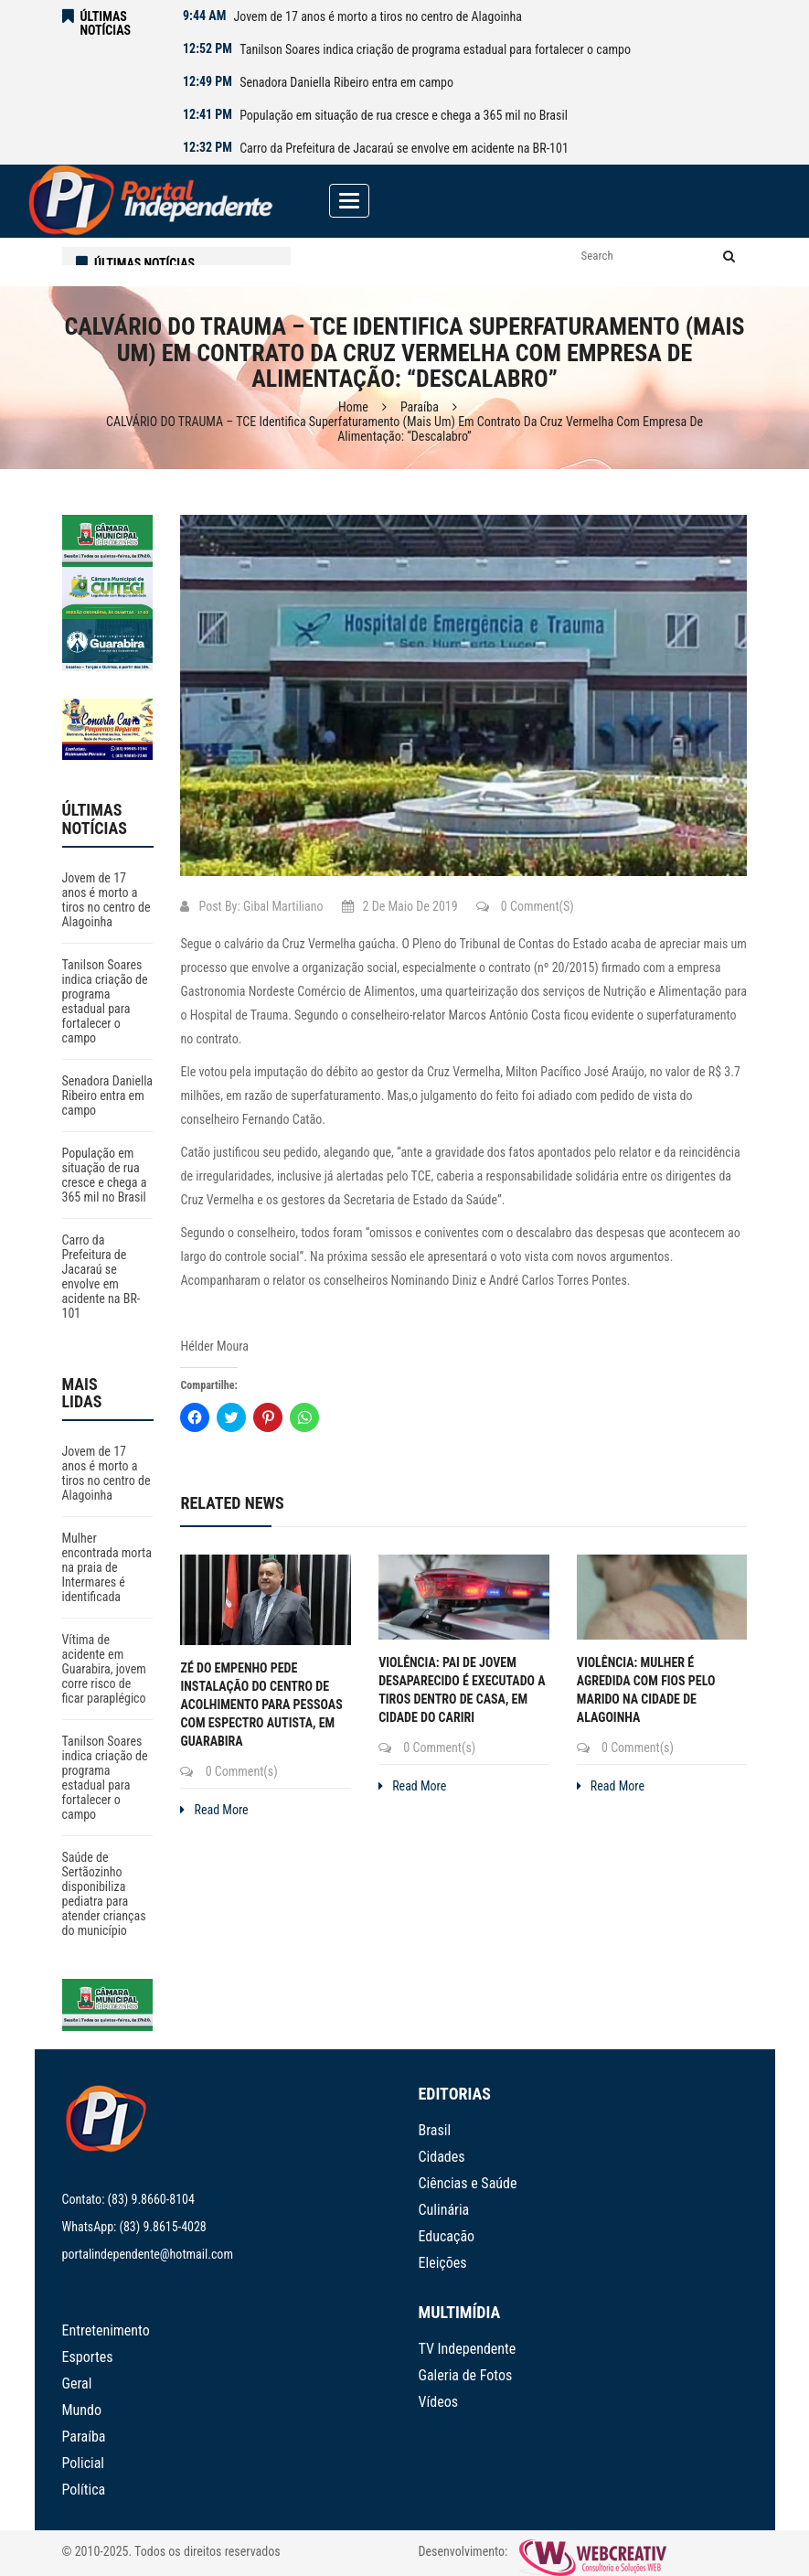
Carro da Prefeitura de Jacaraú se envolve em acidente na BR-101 (404, 148)
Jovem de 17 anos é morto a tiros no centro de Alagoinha (377, 16)
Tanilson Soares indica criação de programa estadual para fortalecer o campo (435, 49)
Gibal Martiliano (283, 906)
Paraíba (419, 407)
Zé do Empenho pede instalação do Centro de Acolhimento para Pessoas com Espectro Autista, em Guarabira (261, 1704)
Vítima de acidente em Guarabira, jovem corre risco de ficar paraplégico (104, 1668)
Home (353, 407)
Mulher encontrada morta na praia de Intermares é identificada (107, 1567)
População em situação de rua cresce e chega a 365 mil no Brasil (404, 115)
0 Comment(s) (525, 906)
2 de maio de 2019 (400, 906)
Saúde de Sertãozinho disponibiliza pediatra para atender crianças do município (104, 1894)
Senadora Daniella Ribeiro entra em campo (346, 82)
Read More (214, 1809)
